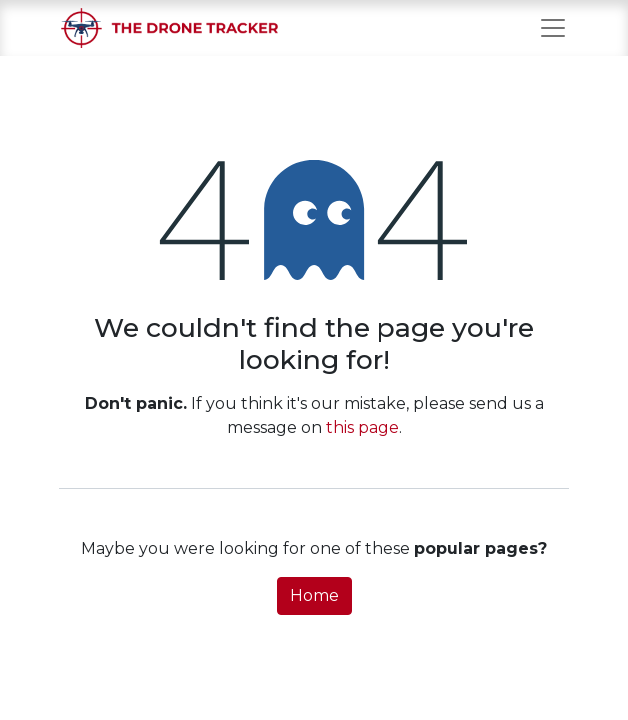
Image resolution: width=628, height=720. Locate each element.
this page (362, 427)
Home (314, 595)
